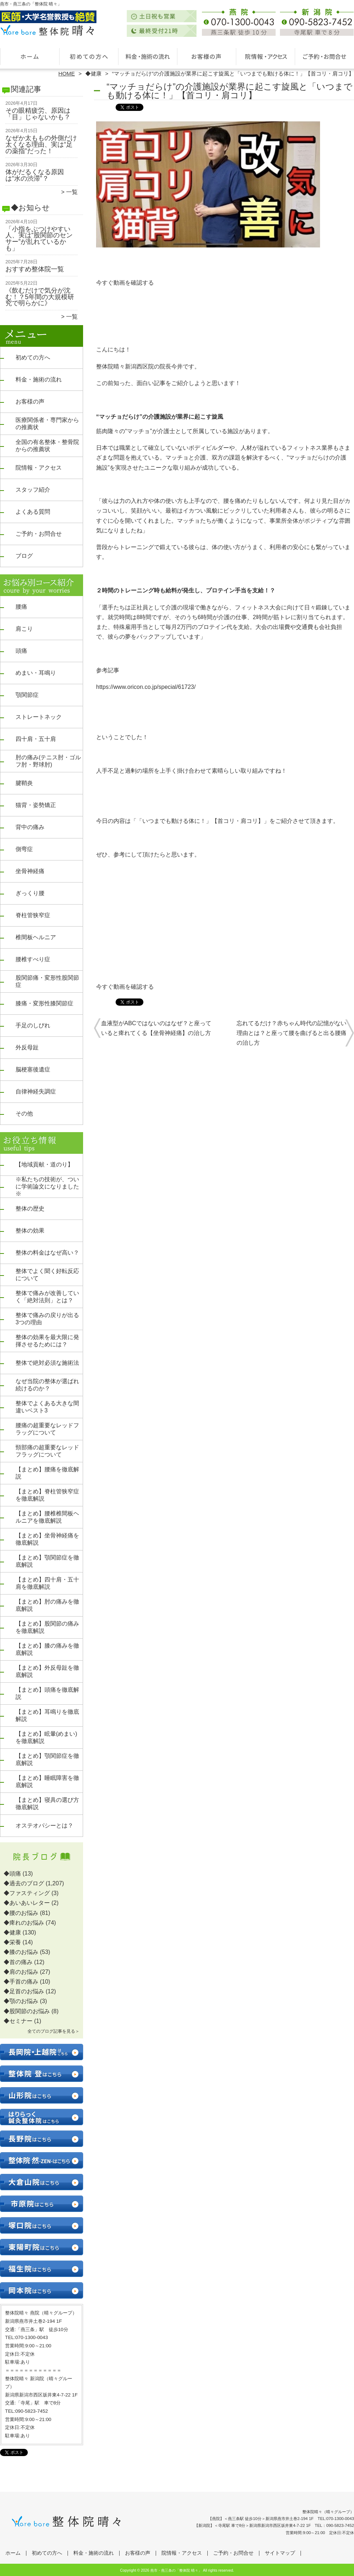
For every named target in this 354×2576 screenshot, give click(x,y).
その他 (24, 1113)
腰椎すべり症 (33, 959)
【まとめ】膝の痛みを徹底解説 (47, 1649)
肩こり (24, 629)
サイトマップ (280, 2553)
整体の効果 (30, 1230)
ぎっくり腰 (30, 893)
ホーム (29, 56)
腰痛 (21, 607)
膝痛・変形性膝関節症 (44, 1003)
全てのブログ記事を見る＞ (53, 2031)
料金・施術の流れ (147, 56)
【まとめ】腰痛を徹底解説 (47, 1473)
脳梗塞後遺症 (33, 1069)
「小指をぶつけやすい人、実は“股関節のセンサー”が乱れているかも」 (39, 238)
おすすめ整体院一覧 (34, 269)
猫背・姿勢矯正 (36, 805)
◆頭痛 (12, 1873)
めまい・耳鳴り (36, 673)
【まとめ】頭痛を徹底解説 (47, 1693)
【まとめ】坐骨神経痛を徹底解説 (47, 1539)
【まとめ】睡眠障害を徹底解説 (47, 1781)
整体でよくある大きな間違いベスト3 (47, 1407)
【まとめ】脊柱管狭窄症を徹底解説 (47, 1495)
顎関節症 (27, 695)
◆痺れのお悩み (24, 1923)
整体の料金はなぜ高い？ (47, 1253)
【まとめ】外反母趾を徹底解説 (47, 1671)
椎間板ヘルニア (36, 937)
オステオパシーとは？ (44, 1825)
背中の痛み (30, 827)
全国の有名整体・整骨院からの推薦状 (47, 445)
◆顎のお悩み (21, 2001)
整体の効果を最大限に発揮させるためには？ (47, 1340)
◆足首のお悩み (24, 1991)
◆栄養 (12, 1942)
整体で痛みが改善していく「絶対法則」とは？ (47, 1296)
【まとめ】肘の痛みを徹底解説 (47, 1605)
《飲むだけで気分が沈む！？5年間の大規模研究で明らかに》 (39, 297)
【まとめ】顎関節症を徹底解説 (47, 1561)
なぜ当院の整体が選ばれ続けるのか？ (47, 1384)
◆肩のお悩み (21, 1972)
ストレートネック (39, 717)
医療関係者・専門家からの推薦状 (47, 423)
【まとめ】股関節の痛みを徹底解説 (47, 1627)
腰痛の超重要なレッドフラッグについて (47, 1429)
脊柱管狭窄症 (33, 915)
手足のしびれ (33, 1025)
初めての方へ (88, 56)
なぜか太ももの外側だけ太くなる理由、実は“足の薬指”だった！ (41, 144)
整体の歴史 (30, 1208)
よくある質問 (33, 512)
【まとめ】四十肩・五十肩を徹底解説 (47, 1583)
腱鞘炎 (24, 783)
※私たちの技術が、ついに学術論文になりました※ (47, 1186)
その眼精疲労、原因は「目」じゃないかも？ (37, 114)
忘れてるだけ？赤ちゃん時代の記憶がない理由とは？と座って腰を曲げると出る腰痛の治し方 (291, 1033)
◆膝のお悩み (21, 1952)
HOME (67, 73)
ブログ (24, 556)
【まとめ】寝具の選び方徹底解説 (47, 1803)
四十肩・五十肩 (36, 739)
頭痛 (21, 651)
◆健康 (93, 73)
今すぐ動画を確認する (125, 283)
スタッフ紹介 (33, 490)
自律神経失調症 (36, 1091)
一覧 (72, 192)
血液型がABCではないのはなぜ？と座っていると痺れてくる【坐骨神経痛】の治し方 (156, 1028)
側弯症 (24, 849)
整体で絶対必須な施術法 (47, 1363)
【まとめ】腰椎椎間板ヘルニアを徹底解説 (47, 1517)
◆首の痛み (18, 1962)
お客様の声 (206, 56)
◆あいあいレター (27, 1903)
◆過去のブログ (24, 1883)
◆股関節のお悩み (27, 2011)
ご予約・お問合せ (324, 56)
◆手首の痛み (21, 1982)
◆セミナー (18, 2021)
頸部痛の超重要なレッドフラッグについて (47, 1451)
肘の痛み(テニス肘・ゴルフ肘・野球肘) (48, 761)
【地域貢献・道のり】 (44, 1164)
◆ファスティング (27, 1893)
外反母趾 (27, 1047)
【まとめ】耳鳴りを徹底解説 (47, 1715)
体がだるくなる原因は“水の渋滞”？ (34, 175)
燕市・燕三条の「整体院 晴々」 (176, 2570)
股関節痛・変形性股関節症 (47, 981)
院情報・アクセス (265, 56)
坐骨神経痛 (30, 871)
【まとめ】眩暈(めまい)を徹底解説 (46, 1737)
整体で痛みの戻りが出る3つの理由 (47, 1318)
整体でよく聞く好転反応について (47, 1274)
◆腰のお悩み (21, 1913)
